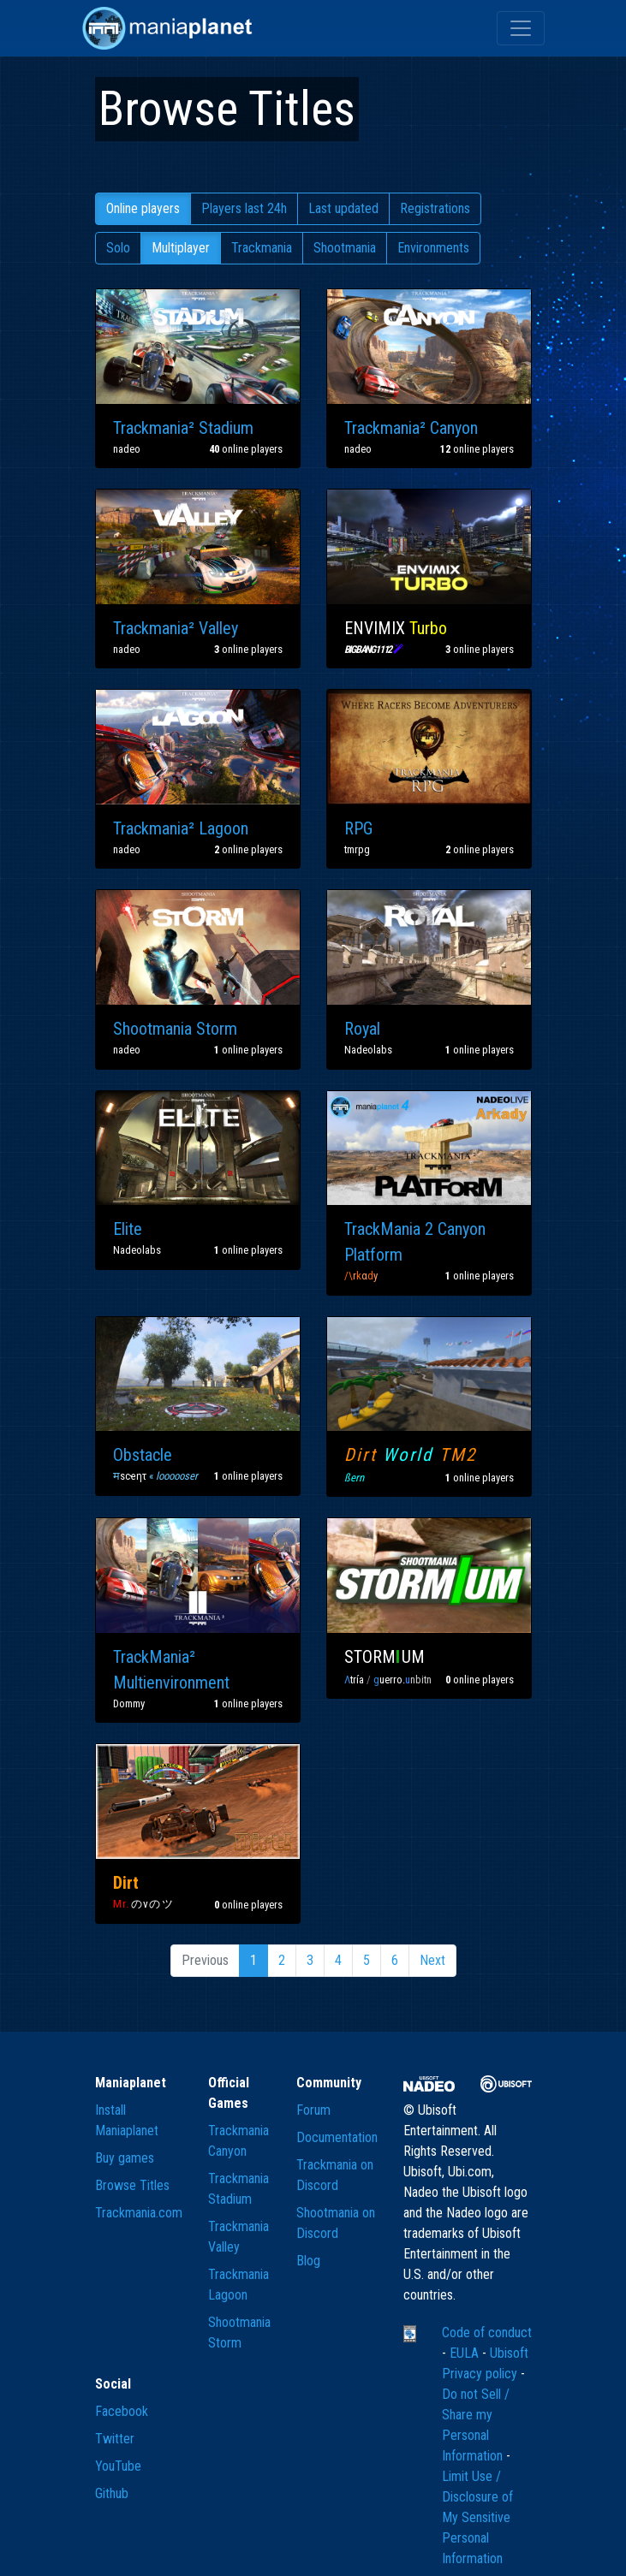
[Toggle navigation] (521, 28)
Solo (118, 248)
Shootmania (344, 248)
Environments (433, 248)
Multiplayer (181, 248)
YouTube (118, 2466)
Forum (313, 2110)
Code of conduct (487, 2332)
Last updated (343, 208)
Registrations (435, 208)
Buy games (124, 2158)
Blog (308, 2261)
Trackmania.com (138, 2213)
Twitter (114, 2439)
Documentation (337, 2137)
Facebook (121, 2411)
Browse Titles (132, 2185)
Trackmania (261, 248)
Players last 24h (244, 208)
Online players (143, 208)
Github (111, 2493)
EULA (466, 2353)
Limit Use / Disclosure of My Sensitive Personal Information (477, 2517)
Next (432, 1960)
